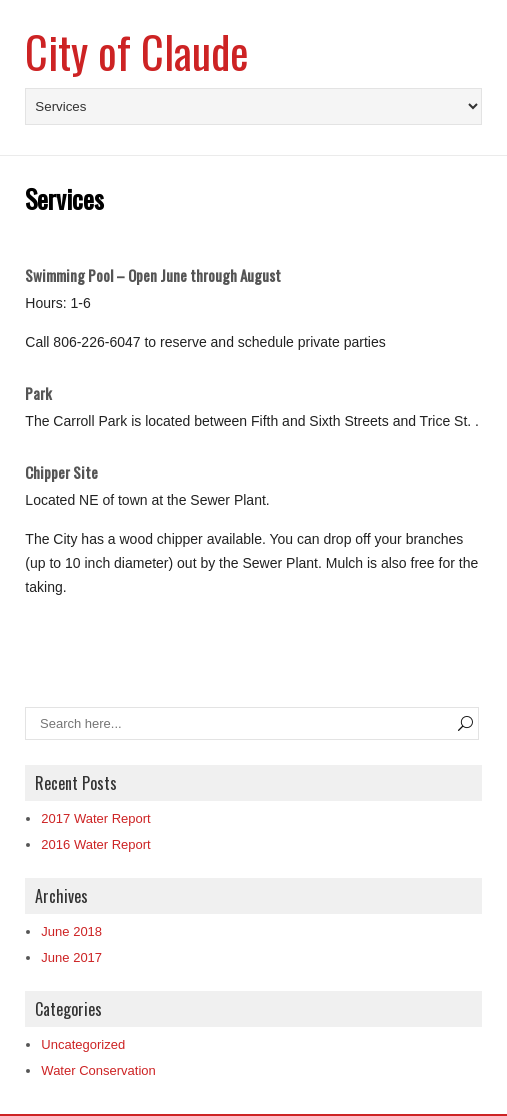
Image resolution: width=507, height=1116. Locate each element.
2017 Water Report (95, 818)
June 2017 (71, 957)
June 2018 (71, 931)
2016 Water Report (95, 844)
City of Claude (137, 51)
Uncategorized (83, 1044)
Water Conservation (98, 1070)
